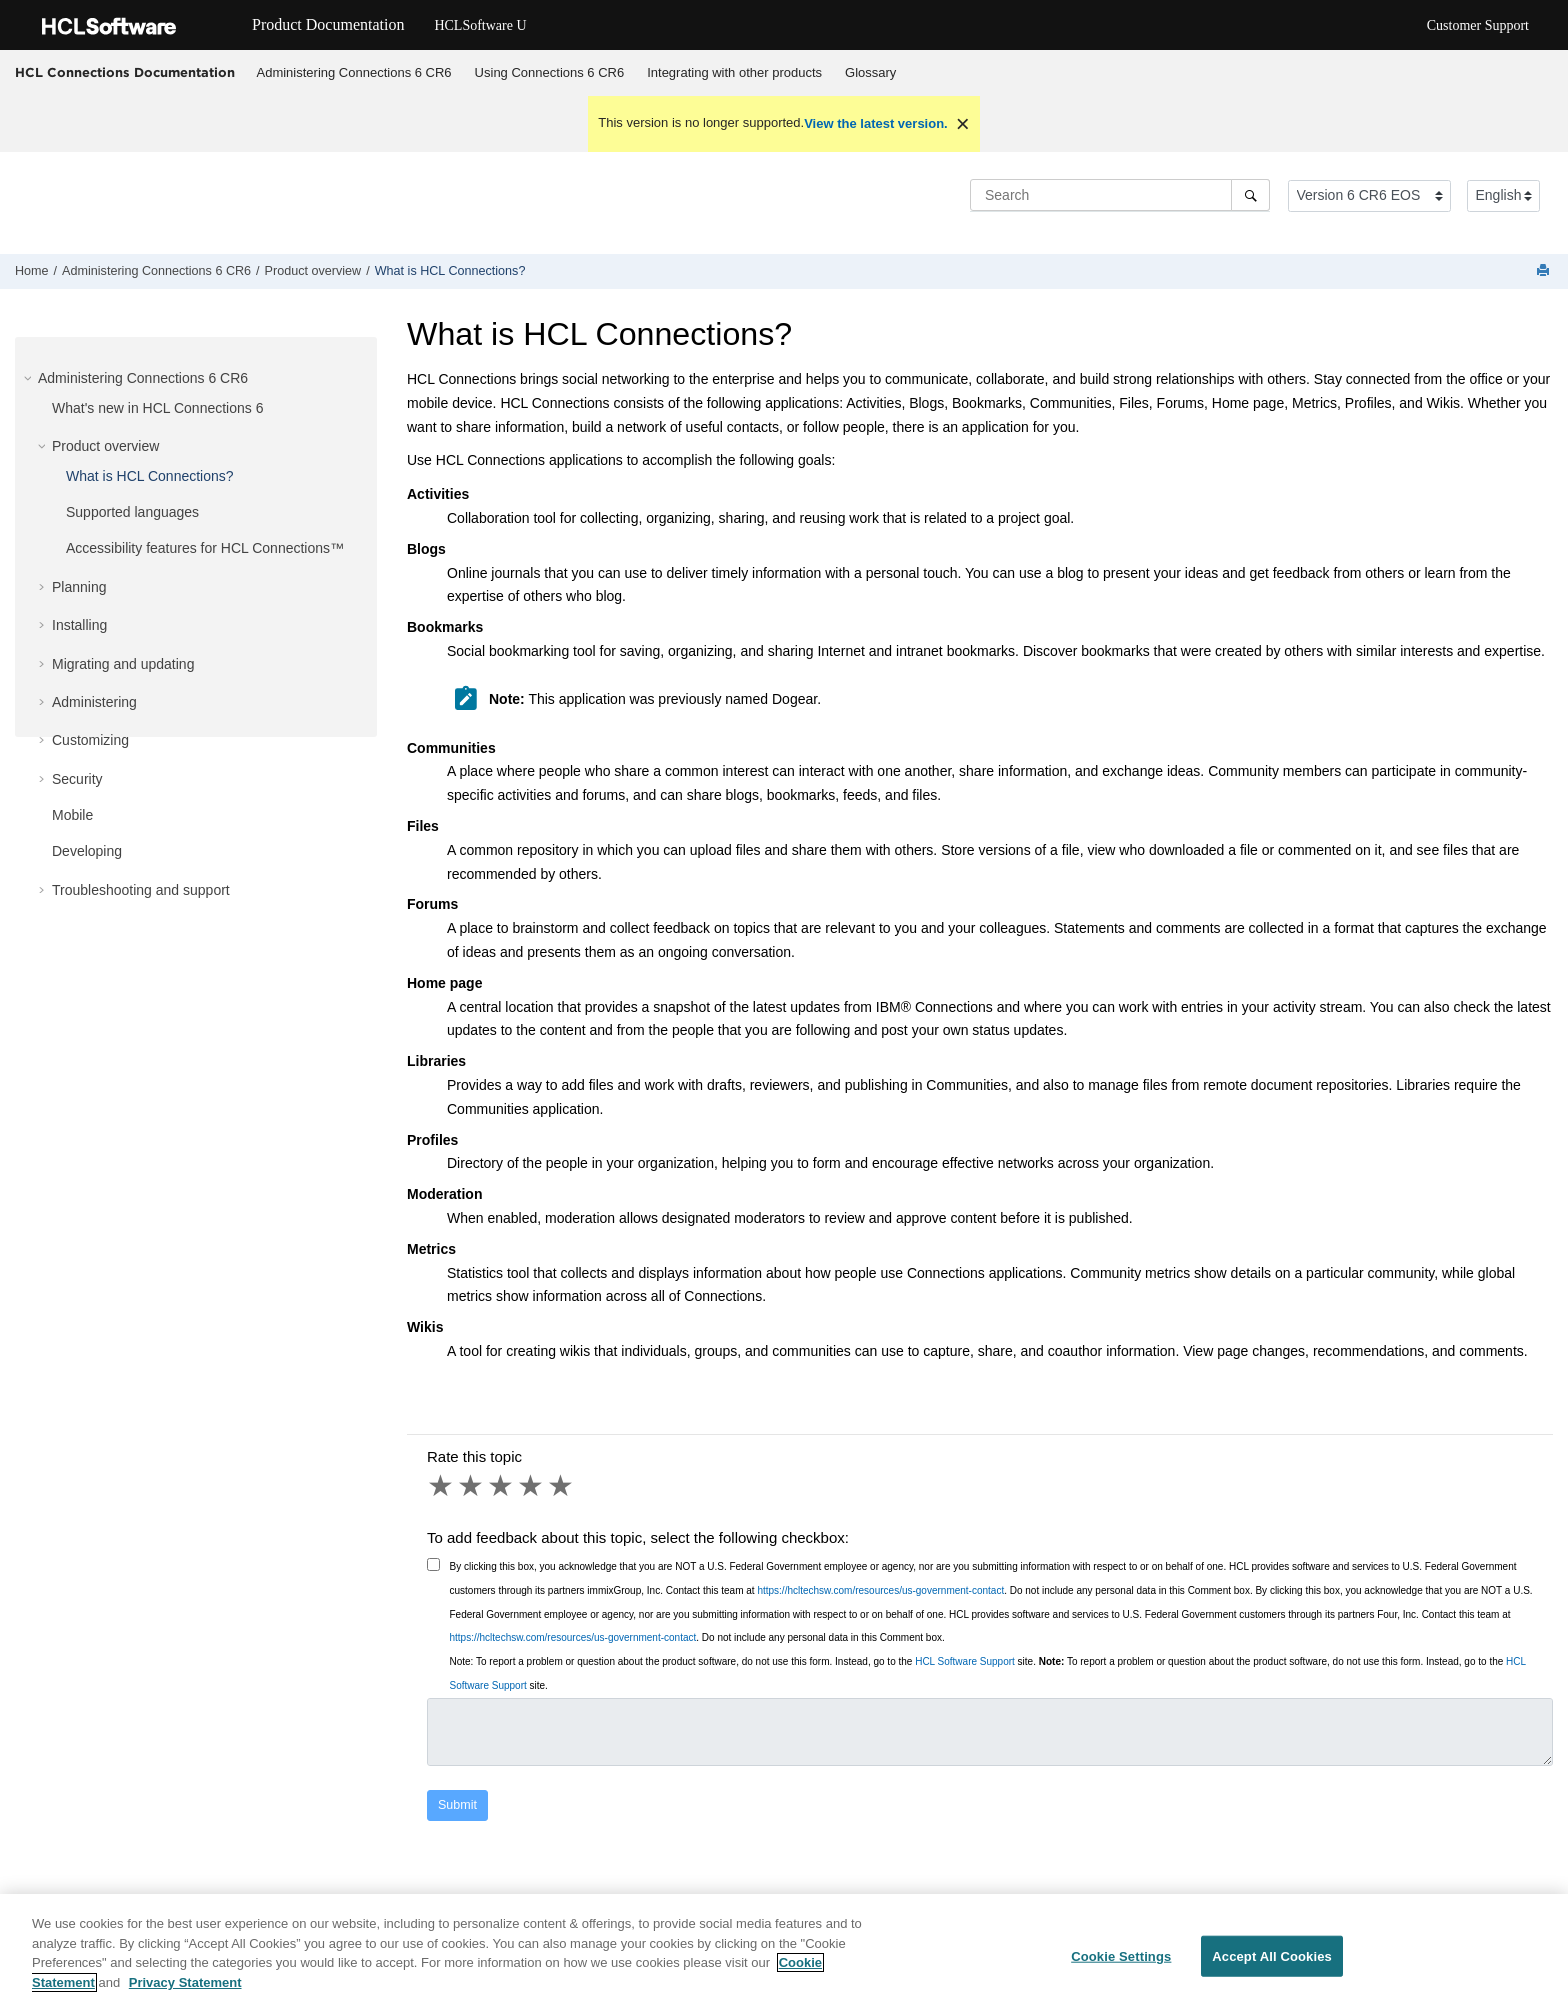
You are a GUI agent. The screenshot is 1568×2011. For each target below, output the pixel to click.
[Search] (1250, 195)
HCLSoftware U (480, 25)
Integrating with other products (734, 72)
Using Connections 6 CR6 (550, 72)
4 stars (532, 1486)
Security (77, 779)
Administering (94, 702)
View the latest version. (876, 123)
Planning (79, 587)
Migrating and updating (123, 664)
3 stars (502, 1486)
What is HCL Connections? (450, 271)
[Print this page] (1545, 271)
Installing (79, 625)
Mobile (72, 815)
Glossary (870, 72)
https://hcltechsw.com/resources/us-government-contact (880, 1590)
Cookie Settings (1121, 1969)
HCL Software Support (965, 1661)
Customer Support (1478, 25)
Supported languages (132, 512)
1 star (442, 1486)
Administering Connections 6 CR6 (354, 72)
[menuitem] (354, 73)
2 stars (472, 1486)
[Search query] (1120, 195)
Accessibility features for (205, 548)
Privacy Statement (185, 1996)
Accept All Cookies (1272, 1969)
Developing (87, 851)
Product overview (313, 271)
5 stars (562, 1486)
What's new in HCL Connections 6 (157, 408)
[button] (30, 378)
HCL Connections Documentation (125, 72)
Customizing (90, 740)
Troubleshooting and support (141, 890)
